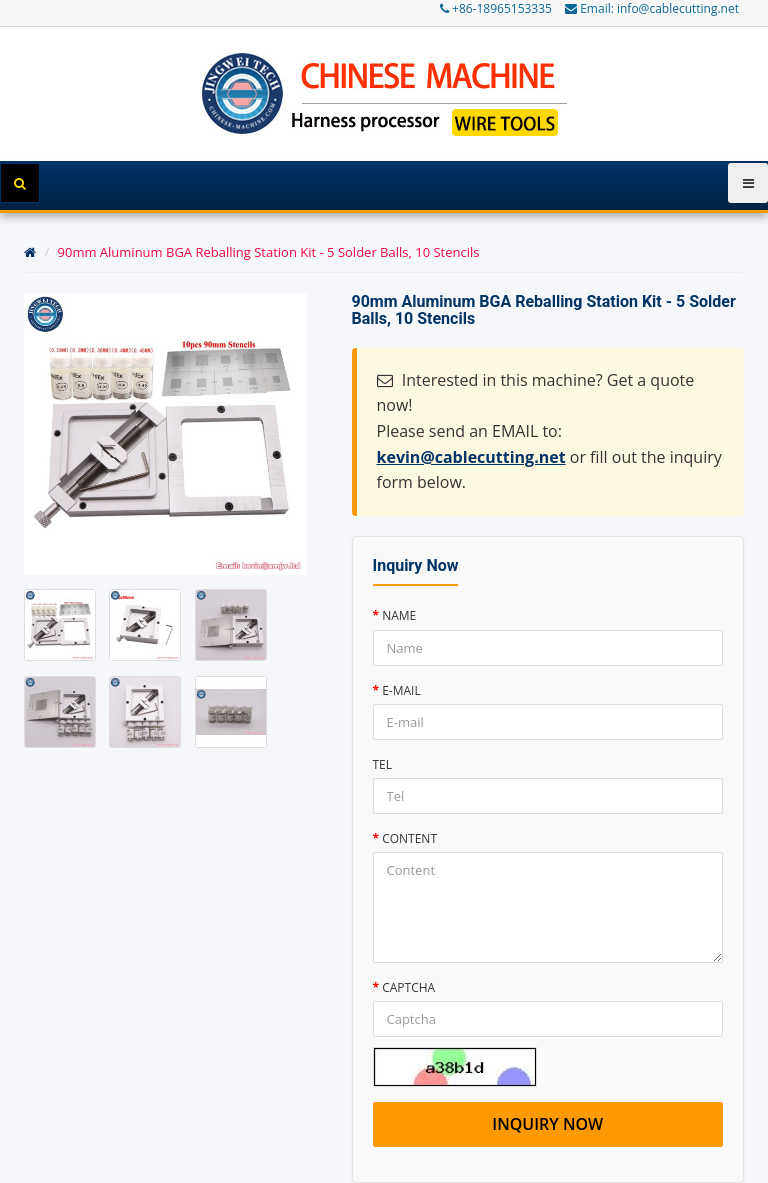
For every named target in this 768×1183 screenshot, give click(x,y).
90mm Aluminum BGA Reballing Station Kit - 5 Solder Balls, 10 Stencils (269, 252)
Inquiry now (547, 1124)
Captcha (408, 987)
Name (399, 615)
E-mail (401, 690)
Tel (383, 764)
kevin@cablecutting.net (471, 457)
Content (409, 838)
